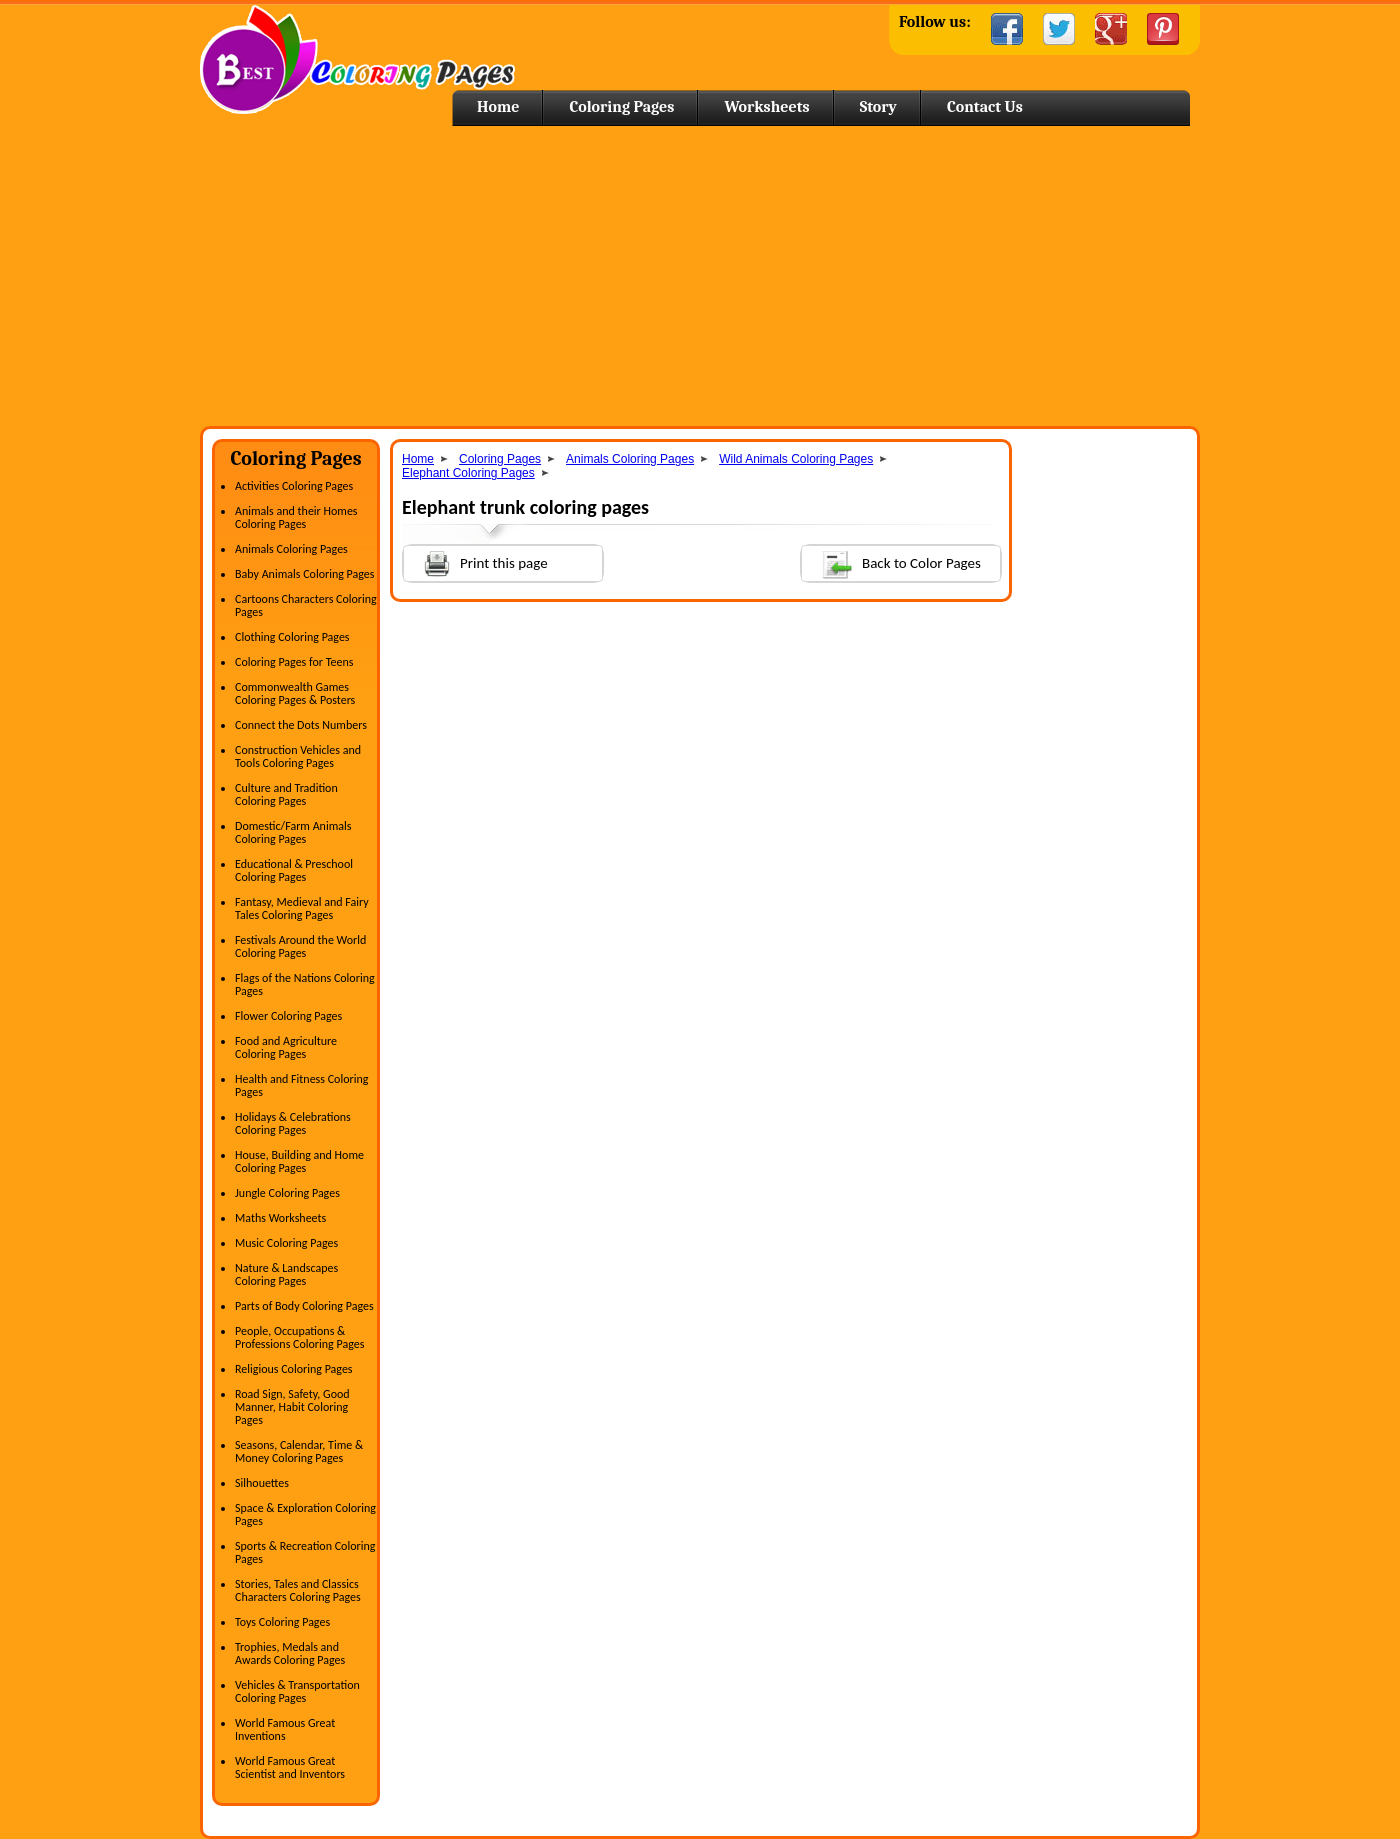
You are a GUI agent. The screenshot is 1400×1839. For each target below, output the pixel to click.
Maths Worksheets (280, 1218)
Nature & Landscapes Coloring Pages (286, 1274)
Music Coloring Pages (286, 1243)
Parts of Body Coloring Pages (304, 1306)
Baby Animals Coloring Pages (304, 574)
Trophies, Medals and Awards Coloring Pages (290, 1653)
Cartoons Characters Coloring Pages (306, 605)
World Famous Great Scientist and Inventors (290, 1767)
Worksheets (766, 107)
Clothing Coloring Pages (292, 637)
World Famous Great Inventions (285, 1729)
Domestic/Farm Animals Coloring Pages (293, 832)
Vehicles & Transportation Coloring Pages (297, 1691)
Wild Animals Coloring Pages (796, 459)
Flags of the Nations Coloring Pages (305, 984)
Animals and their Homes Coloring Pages (296, 517)
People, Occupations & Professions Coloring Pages (299, 1337)
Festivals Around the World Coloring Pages (300, 946)
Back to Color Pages (891, 562)
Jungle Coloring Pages (287, 1193)
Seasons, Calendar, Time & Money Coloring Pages (299, 1451)
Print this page (476, 561)
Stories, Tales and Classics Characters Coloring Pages (298, 1590)
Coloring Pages (621, 107)
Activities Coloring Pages (294, 486)
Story (878, 107)
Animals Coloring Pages (291, 549)
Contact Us (985, 107)
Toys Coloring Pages (282, 1622)
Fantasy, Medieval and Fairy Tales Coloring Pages (302, 908)
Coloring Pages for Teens (294, 662)
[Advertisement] (700, 276)
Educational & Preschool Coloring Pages (294, 870)
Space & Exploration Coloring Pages (305, 1514)
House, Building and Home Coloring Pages (299, 1161)
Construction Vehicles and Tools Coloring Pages (298, 756)
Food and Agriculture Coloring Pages (286, 1047)
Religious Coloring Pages (294, 1369)
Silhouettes (262, 1483)
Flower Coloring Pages (288, 1016)
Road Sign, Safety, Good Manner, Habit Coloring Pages (292, 1407)
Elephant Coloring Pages (468, 473)
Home (357, 59)
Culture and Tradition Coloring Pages (286, 794)
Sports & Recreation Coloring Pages (305, 1552)
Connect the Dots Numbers (301, 725)
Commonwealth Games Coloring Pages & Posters (295, 693)
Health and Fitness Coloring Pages (301, 1085)
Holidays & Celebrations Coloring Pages (293, 1123)
